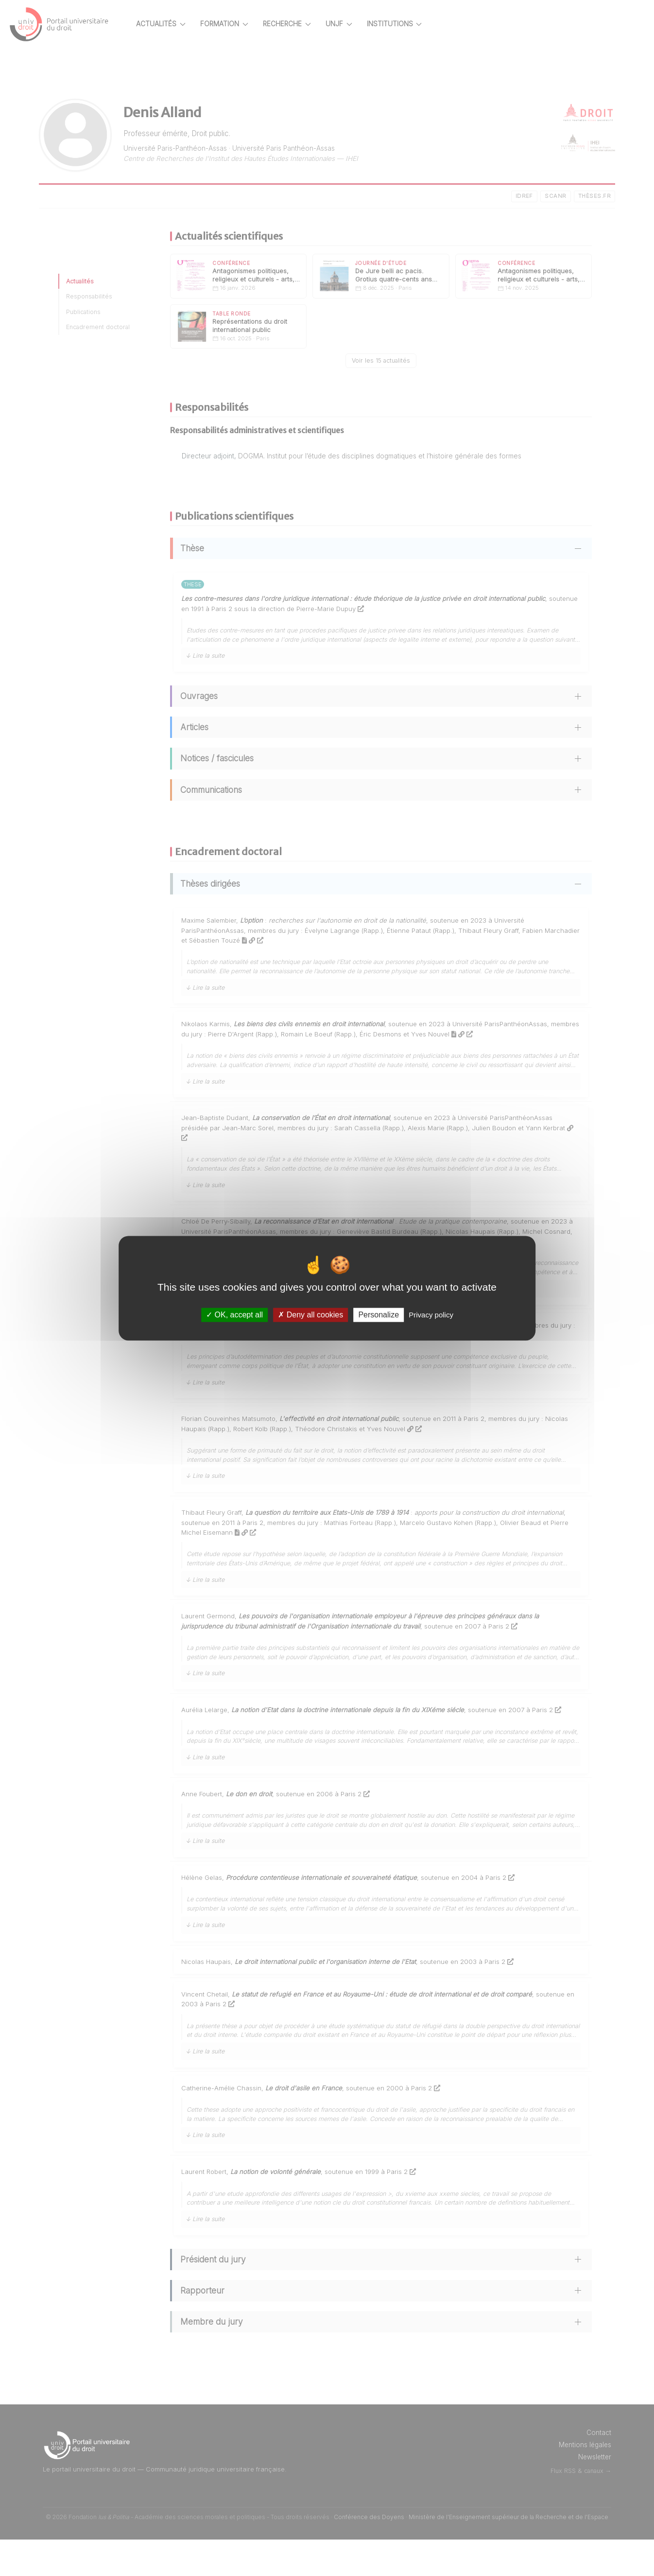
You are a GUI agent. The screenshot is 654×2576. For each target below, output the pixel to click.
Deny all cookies (310, 1315)
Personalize (378, 1315)
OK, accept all (234, 1315)
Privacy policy (431, 1315)
